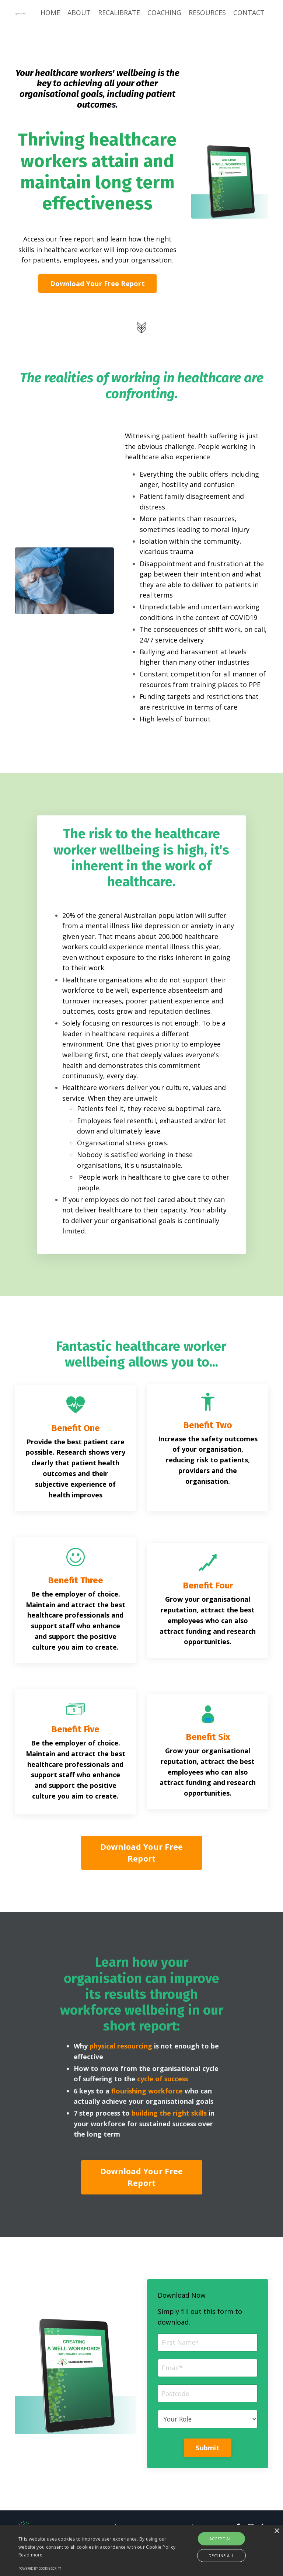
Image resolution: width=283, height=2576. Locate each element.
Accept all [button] (221, 2538)
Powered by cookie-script (39, 2568)
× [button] (276, 2531)
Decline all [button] (221, 2555)
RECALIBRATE (119, 12)
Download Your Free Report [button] (97, 283)
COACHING (164, 12)
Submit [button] (208, 2479)
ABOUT (79, 12)
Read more (30, 2555)
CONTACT (249, 12)
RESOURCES (207, 12)
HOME (50, 12)
